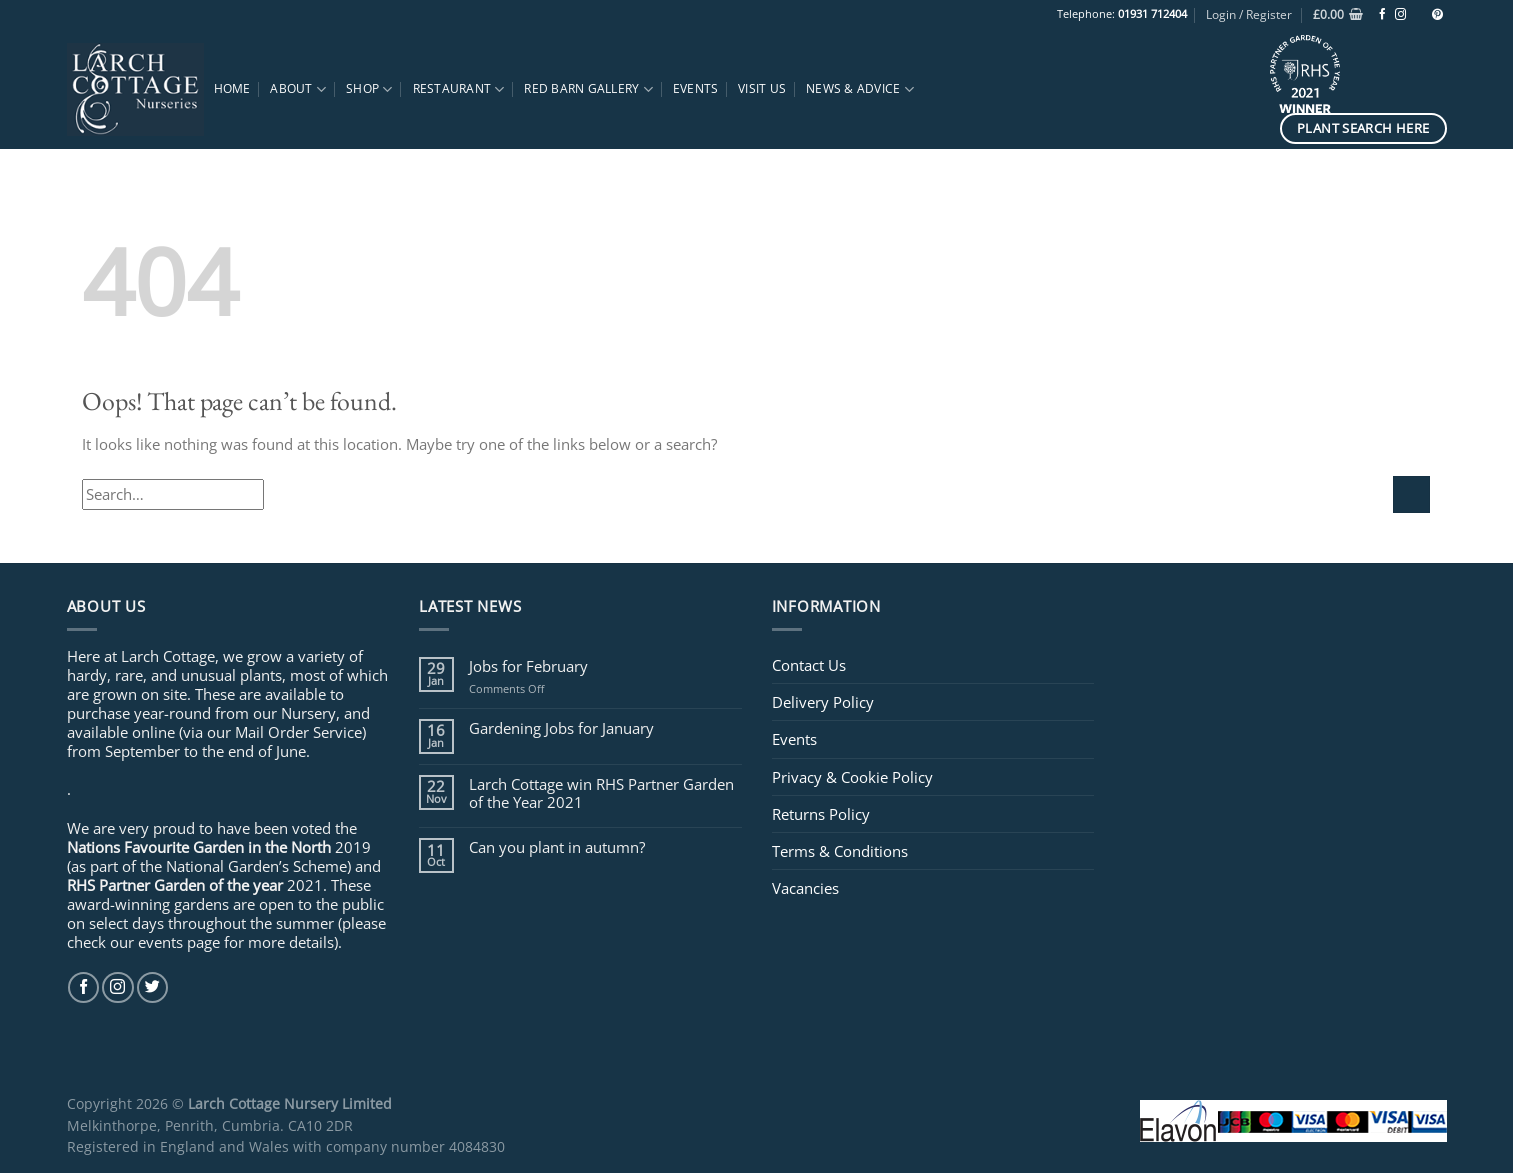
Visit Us (762, 88)
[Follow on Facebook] (1382, 15)
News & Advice (860, 89)
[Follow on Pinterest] (1437, 15)
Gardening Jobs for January (561, 728)
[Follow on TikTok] (1418, 15)
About (298, 89)
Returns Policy (821, 814)
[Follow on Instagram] (1400, 15)
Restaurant (459, 89)
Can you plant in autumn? (557, 847)
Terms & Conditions (840, 851)
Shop (369, 89)
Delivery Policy (823, 702)
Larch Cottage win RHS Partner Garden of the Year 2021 (601, 793)
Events (695, 88)
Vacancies (805, 888)
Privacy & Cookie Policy (852, 777)
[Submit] (1411, 494)
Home (232, 88)
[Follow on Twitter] (152, 987)
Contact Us (809, 665)
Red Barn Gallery (588, 89)
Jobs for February (528, 666)
